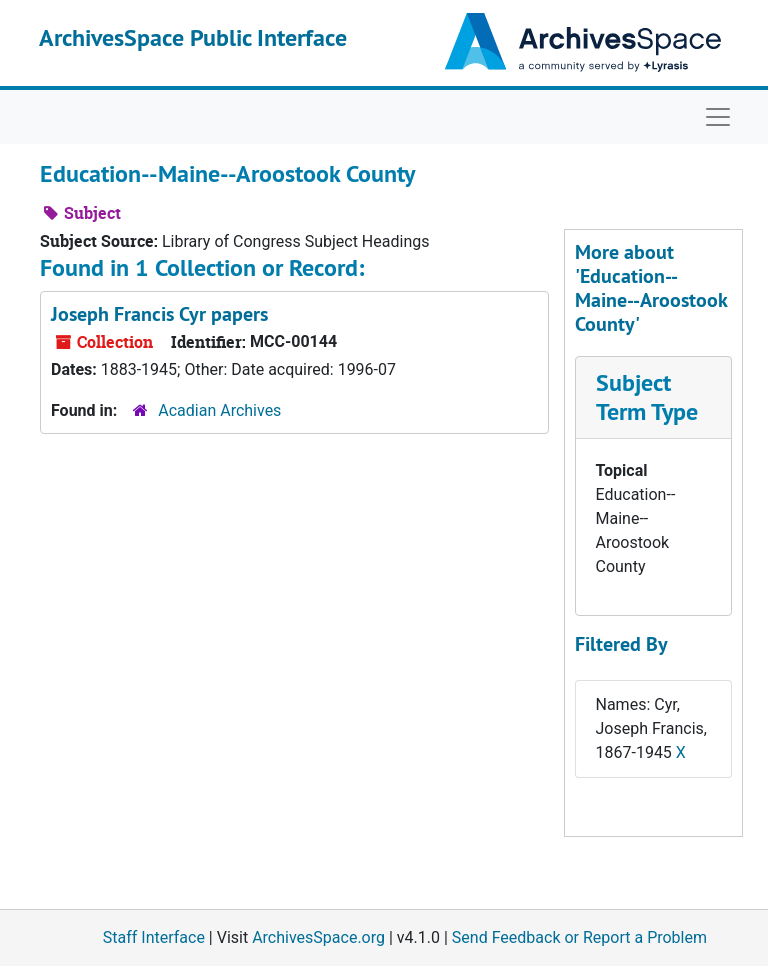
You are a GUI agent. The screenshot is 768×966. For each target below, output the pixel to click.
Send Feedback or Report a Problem (579, 937)
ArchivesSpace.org (318, 937)
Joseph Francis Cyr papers (159, 314)
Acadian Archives (219, 410)
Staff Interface (154, 937)
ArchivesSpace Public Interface (193, 37)
